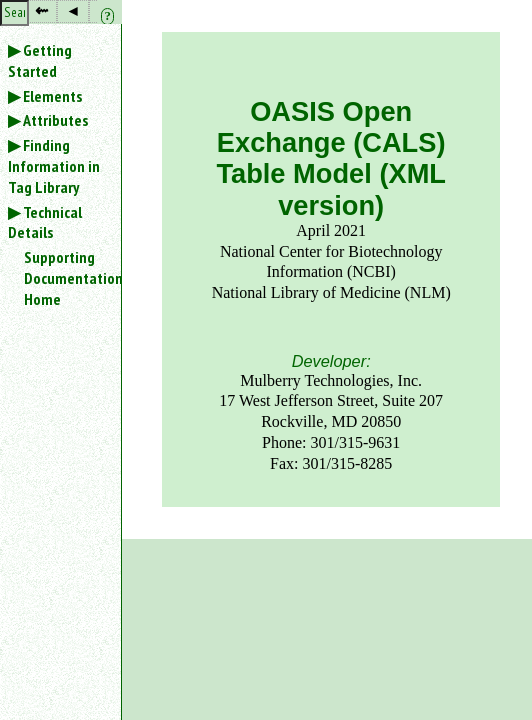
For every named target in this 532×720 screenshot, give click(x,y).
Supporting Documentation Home (72, 278)
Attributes (55, 120)
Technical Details (45, 222)
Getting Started (40, 60)
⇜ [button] (41, 10)
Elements (52, 96)
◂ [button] (73, 10)
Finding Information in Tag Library (54, 166)
